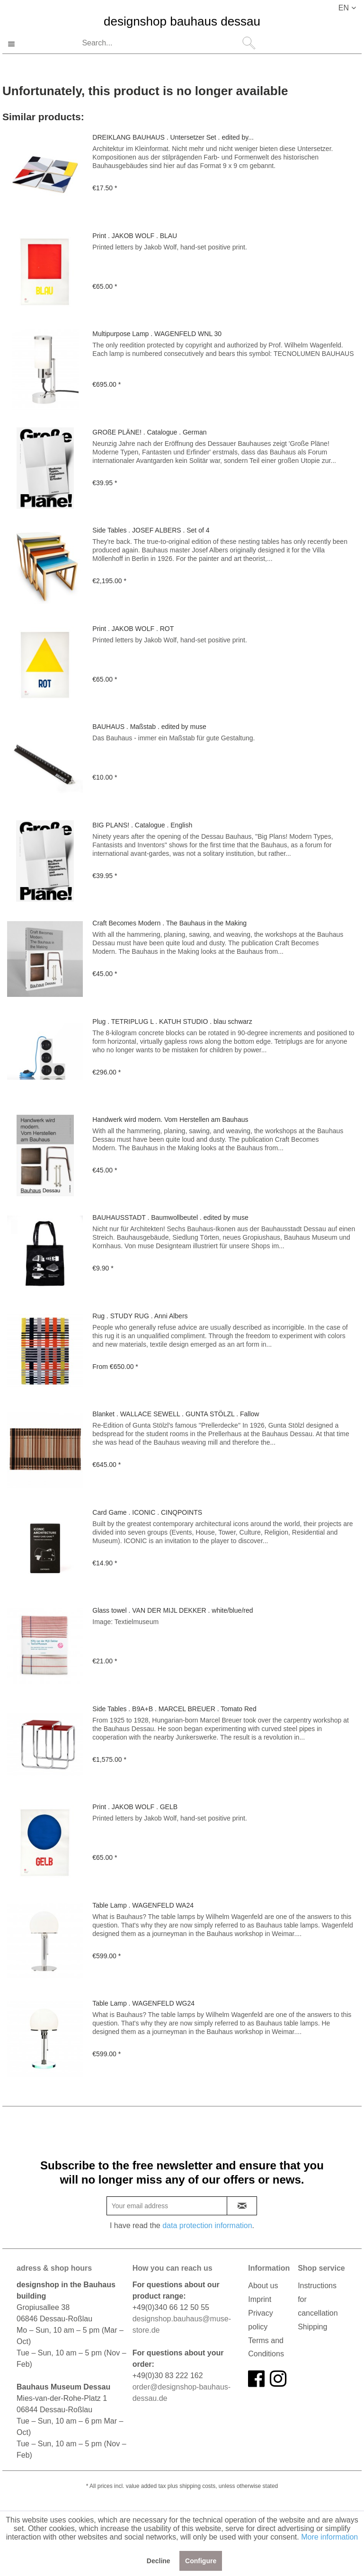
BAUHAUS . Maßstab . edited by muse (149, 726)
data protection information (207, 2225)
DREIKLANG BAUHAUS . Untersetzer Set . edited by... (173, 137)
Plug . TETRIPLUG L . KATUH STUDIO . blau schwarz (172, 1021)
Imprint (259, 2299)
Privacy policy (260, 2320)
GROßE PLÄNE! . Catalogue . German (149, 432)
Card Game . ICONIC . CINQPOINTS (147, 1512)
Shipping (312, 2327)
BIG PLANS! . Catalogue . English (142, 825)
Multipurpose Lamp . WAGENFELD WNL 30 (157, 334)
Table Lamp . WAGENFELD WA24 (143, 1905)
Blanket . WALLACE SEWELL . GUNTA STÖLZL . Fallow (175, 1414)
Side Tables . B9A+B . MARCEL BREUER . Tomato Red (174, 1709)
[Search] (248, 43)
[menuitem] (167, 44)
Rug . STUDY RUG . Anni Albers (139, 1316)
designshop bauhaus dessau (182, 21)
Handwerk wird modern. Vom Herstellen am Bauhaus (170, 1119)
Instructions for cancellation (318, 2299)
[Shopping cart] (346, 44)
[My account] (323, 44)
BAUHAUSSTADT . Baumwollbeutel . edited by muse (170, 1217)
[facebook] (256, 2379)
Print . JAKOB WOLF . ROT (133, 628)
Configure (200, 2561)
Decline (158, 2561)
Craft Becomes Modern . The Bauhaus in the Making (169, 923)
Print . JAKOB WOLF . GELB (135, 1807)
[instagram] (278, 2379)
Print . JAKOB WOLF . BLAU (134, 236)
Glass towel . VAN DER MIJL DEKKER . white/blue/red (172, 1610)
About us (263, 2286)
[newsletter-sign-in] (242, 2205)
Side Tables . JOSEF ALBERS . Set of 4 (150, 530)
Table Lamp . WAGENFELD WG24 (143, 2003)
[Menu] (16, 44)
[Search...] (167, 43)
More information (329, 2537)
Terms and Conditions (266, 2347)
